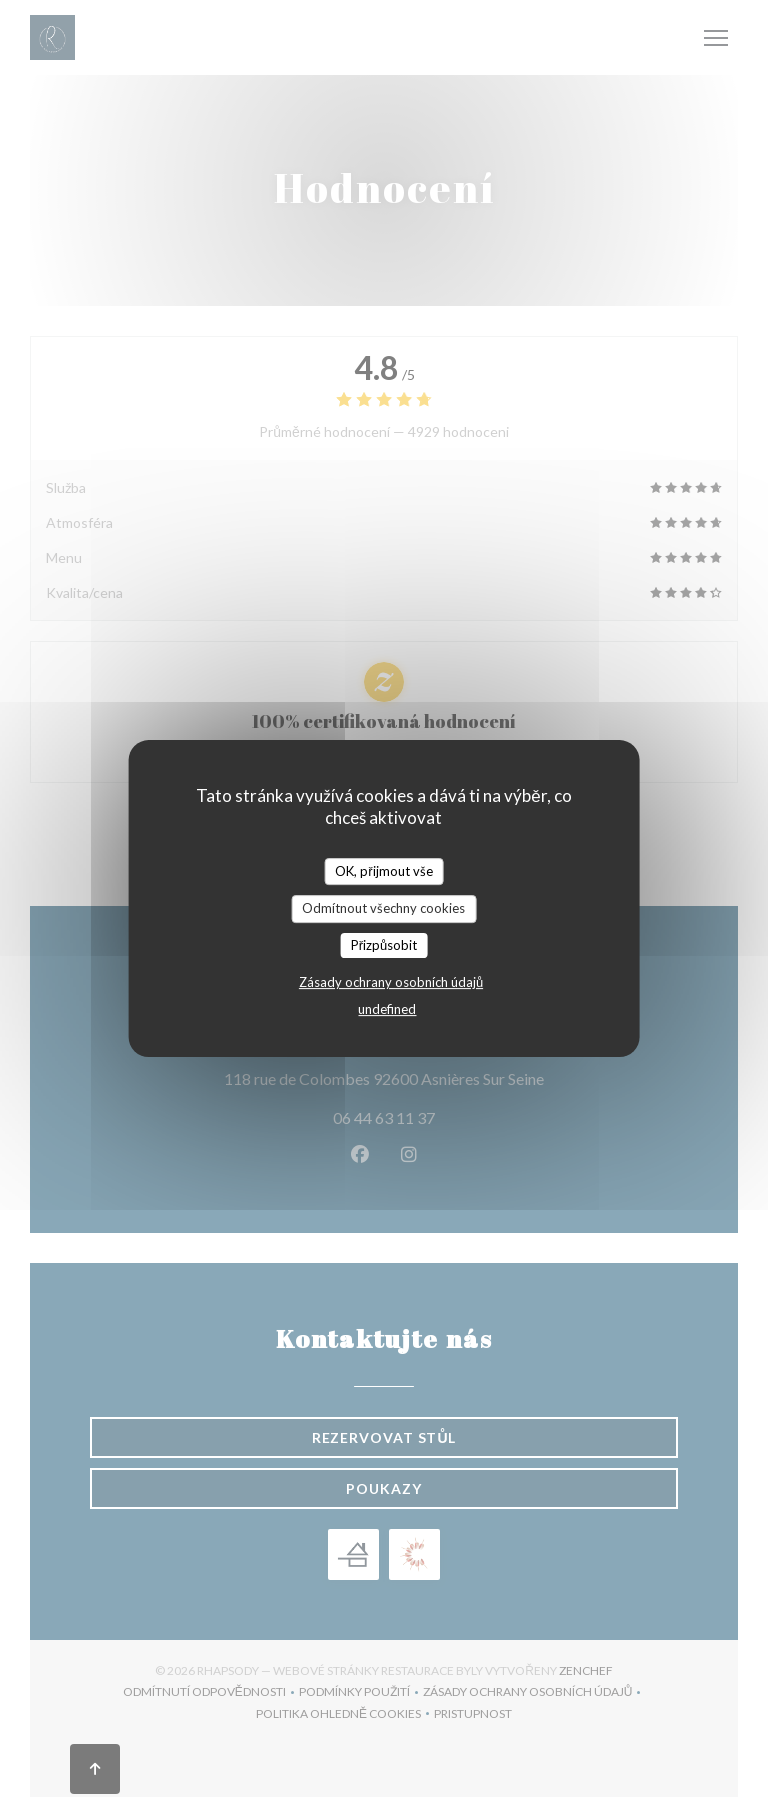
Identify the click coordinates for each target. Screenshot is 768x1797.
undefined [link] (387, 1009)
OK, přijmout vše (383, 871)
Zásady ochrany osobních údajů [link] (391, 982)
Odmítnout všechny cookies (383, 908)
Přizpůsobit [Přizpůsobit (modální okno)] (384, 945)
